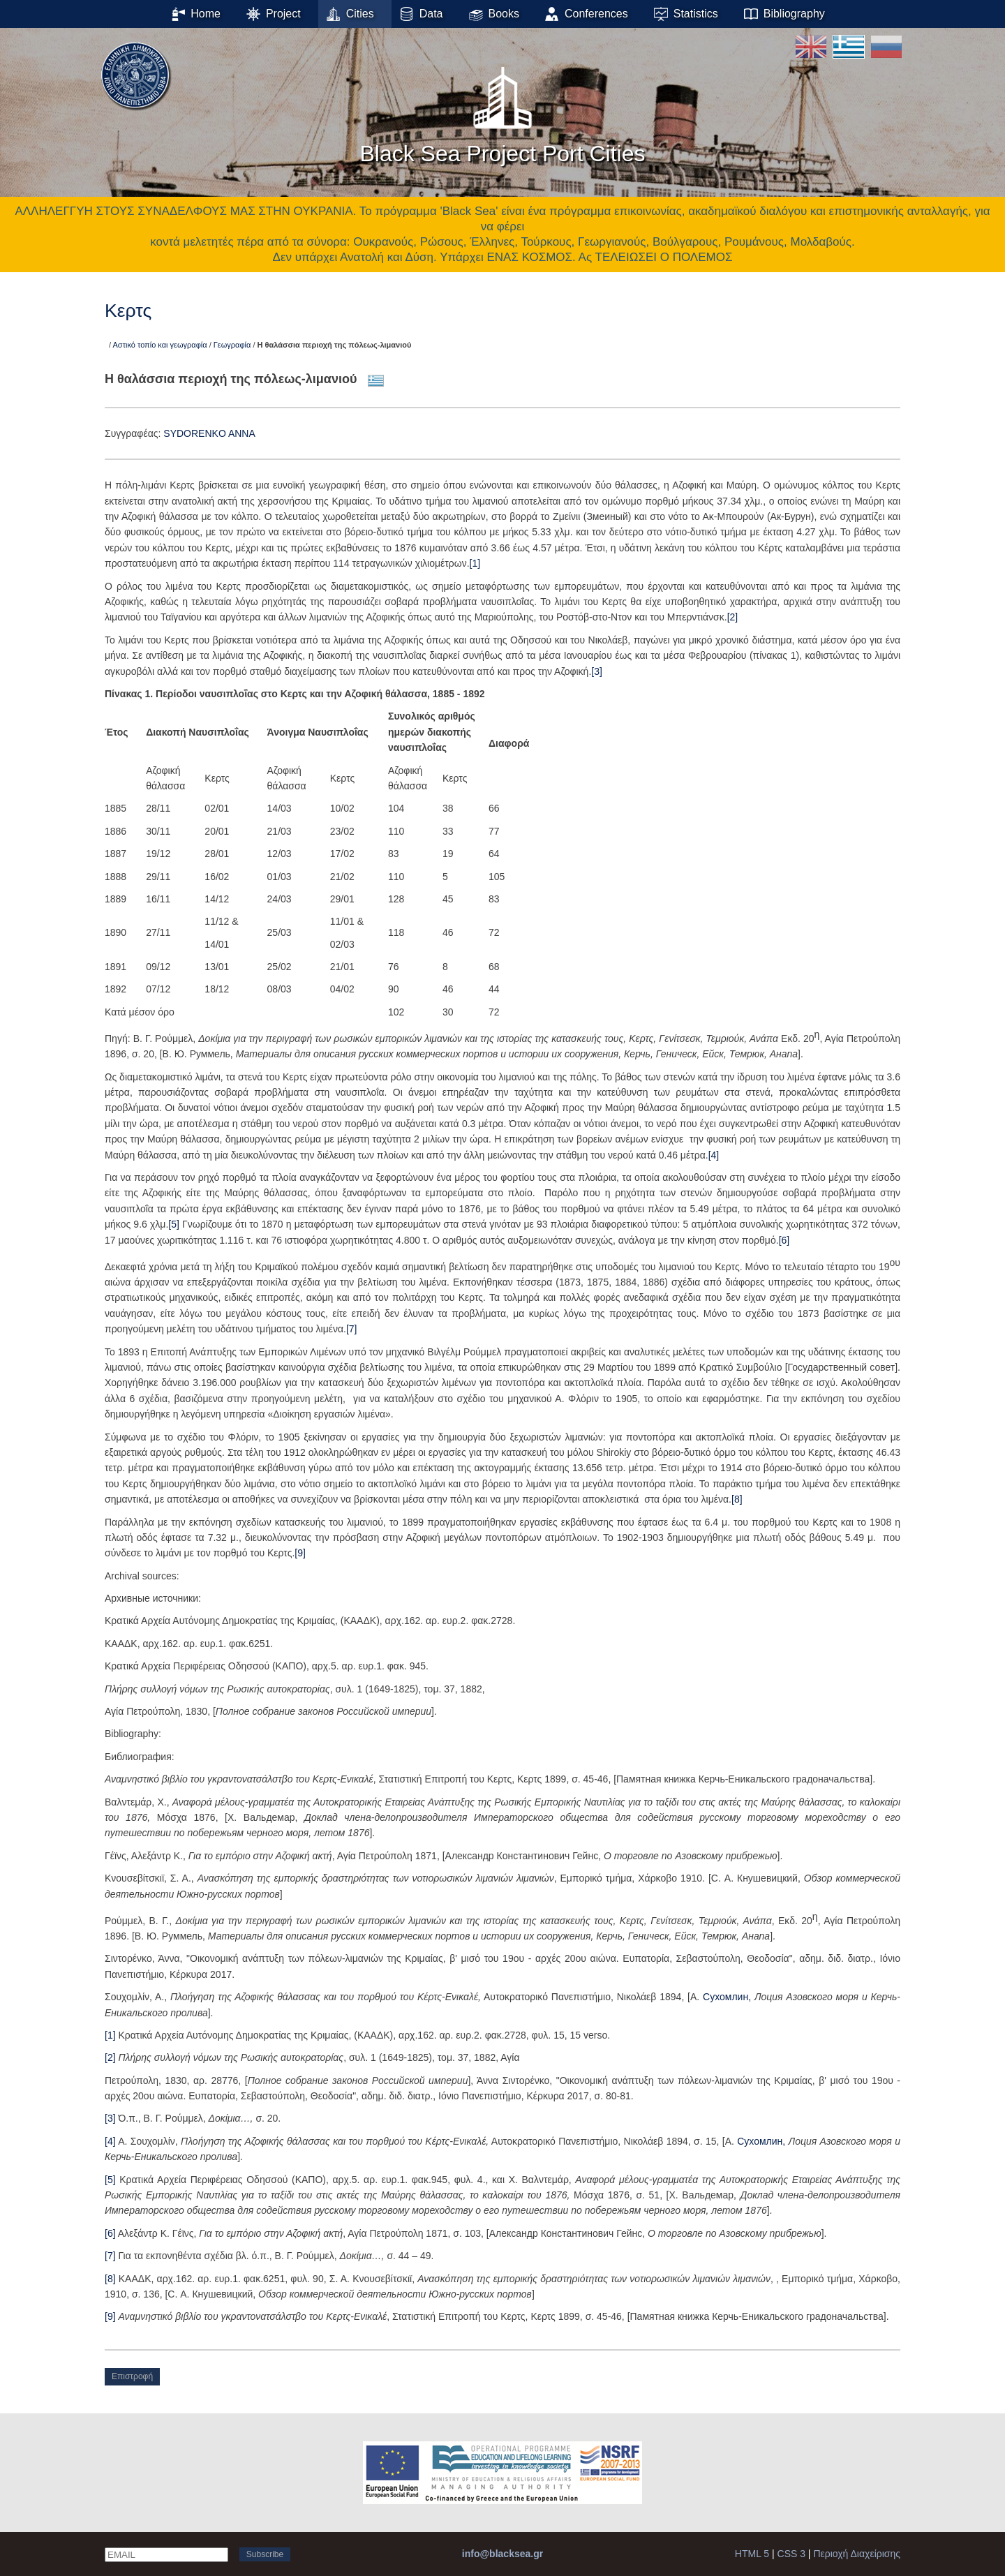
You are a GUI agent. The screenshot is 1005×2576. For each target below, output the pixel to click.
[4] (714, 1155)
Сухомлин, (728, 1996)
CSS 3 (791, 2553)
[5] (173, 1224)
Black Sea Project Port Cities (502, 111)
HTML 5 (752, 2553)
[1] (475, 563)
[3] (596, 671)
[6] (784, 1240)
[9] (300, 1552)
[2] (732, 617)
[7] (351, 1328)
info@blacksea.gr (502, 2553)
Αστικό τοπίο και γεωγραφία (160, 345)
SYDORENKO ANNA (209, 433)
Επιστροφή (132, 2376)
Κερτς (128, 310)
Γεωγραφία (232, 345)
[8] (737, 1499)
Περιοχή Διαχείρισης (856, 2553)
